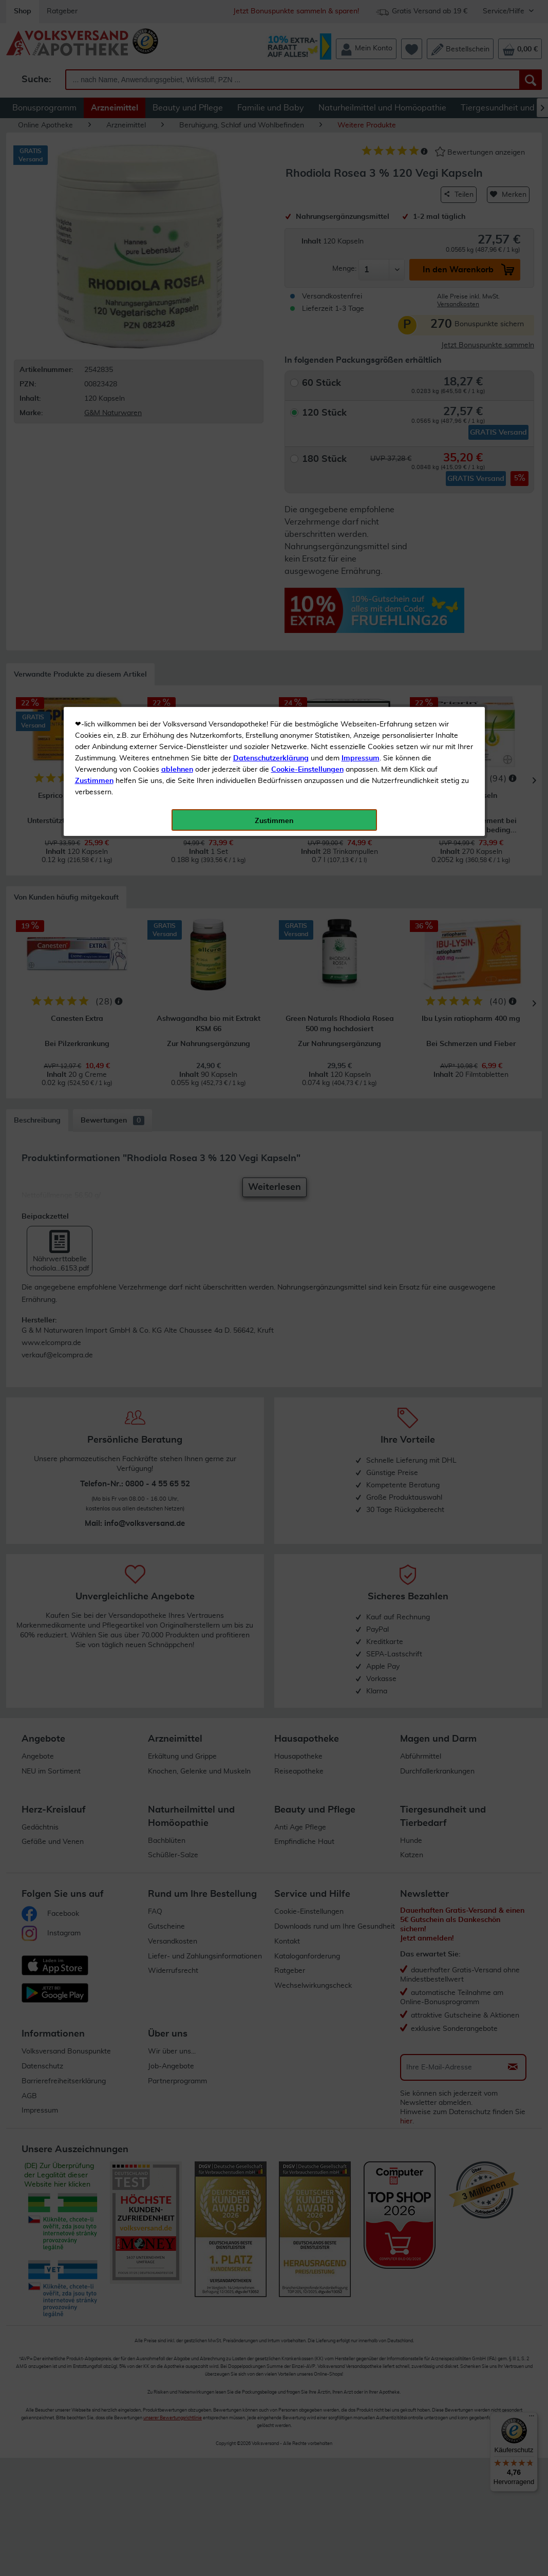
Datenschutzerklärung (271, 230)
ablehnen (177, 242)
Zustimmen (94, 253)
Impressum (361, 230)
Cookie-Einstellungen (307, 242)
